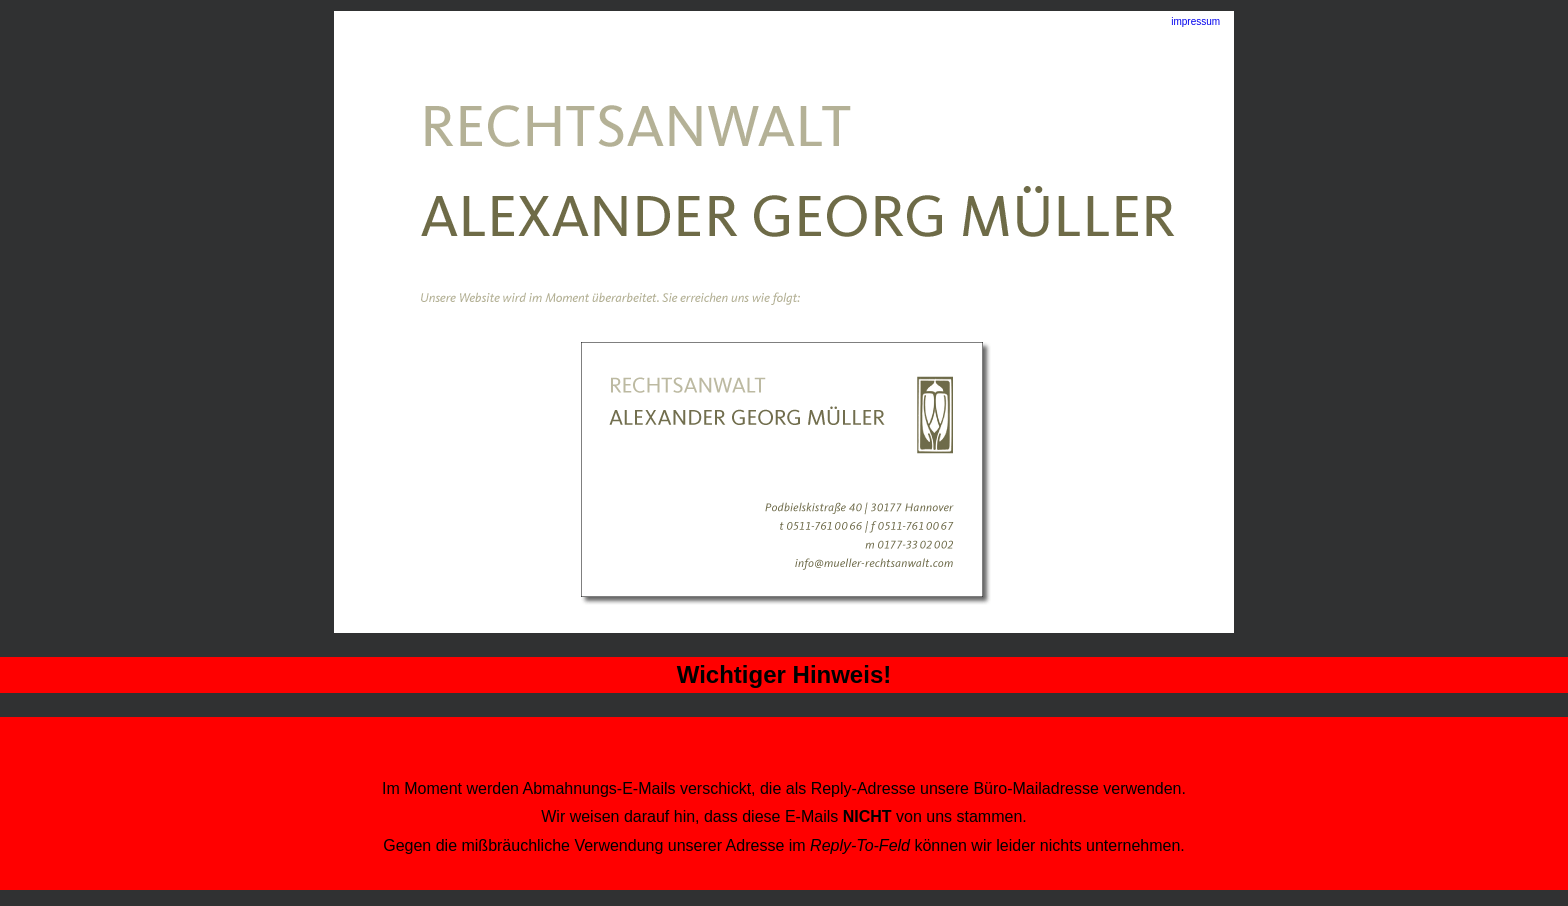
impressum (1195, 21)
